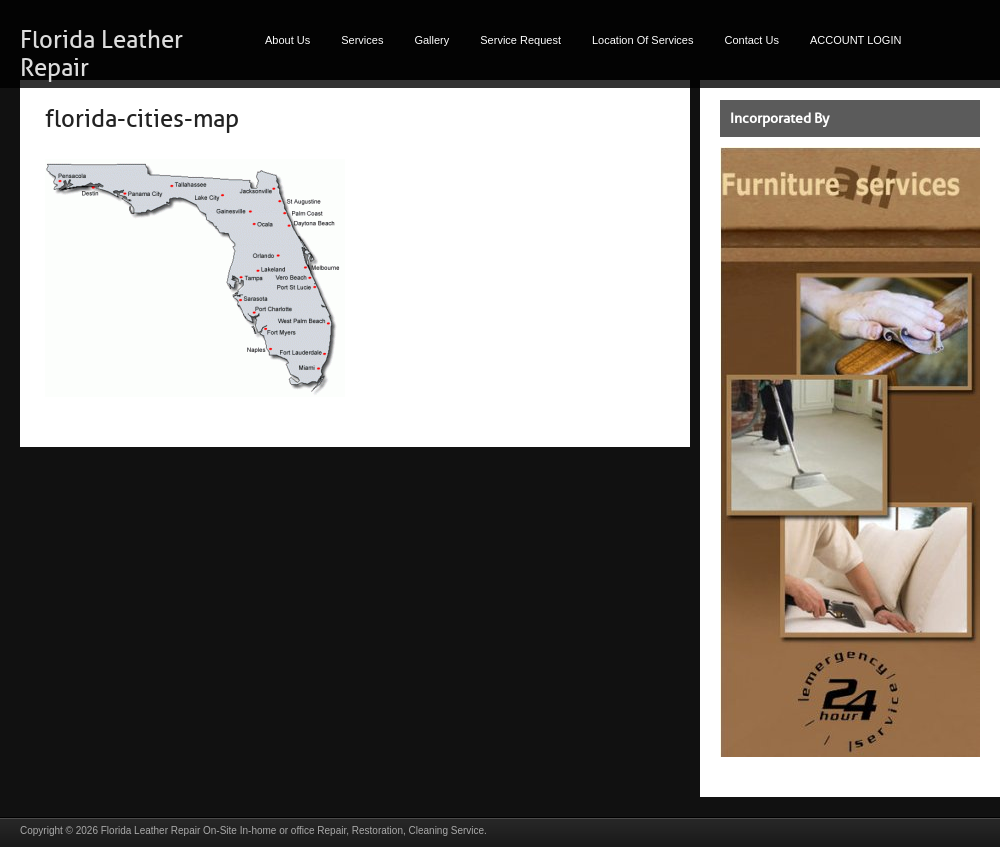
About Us (287, 40)
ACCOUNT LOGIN (855, 40)
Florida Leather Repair (151, 830)
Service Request (520, 40)
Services (362, 40)
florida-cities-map (142, 119)
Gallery (431, 40)
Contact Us (752, 40)
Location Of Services (643, 40)
